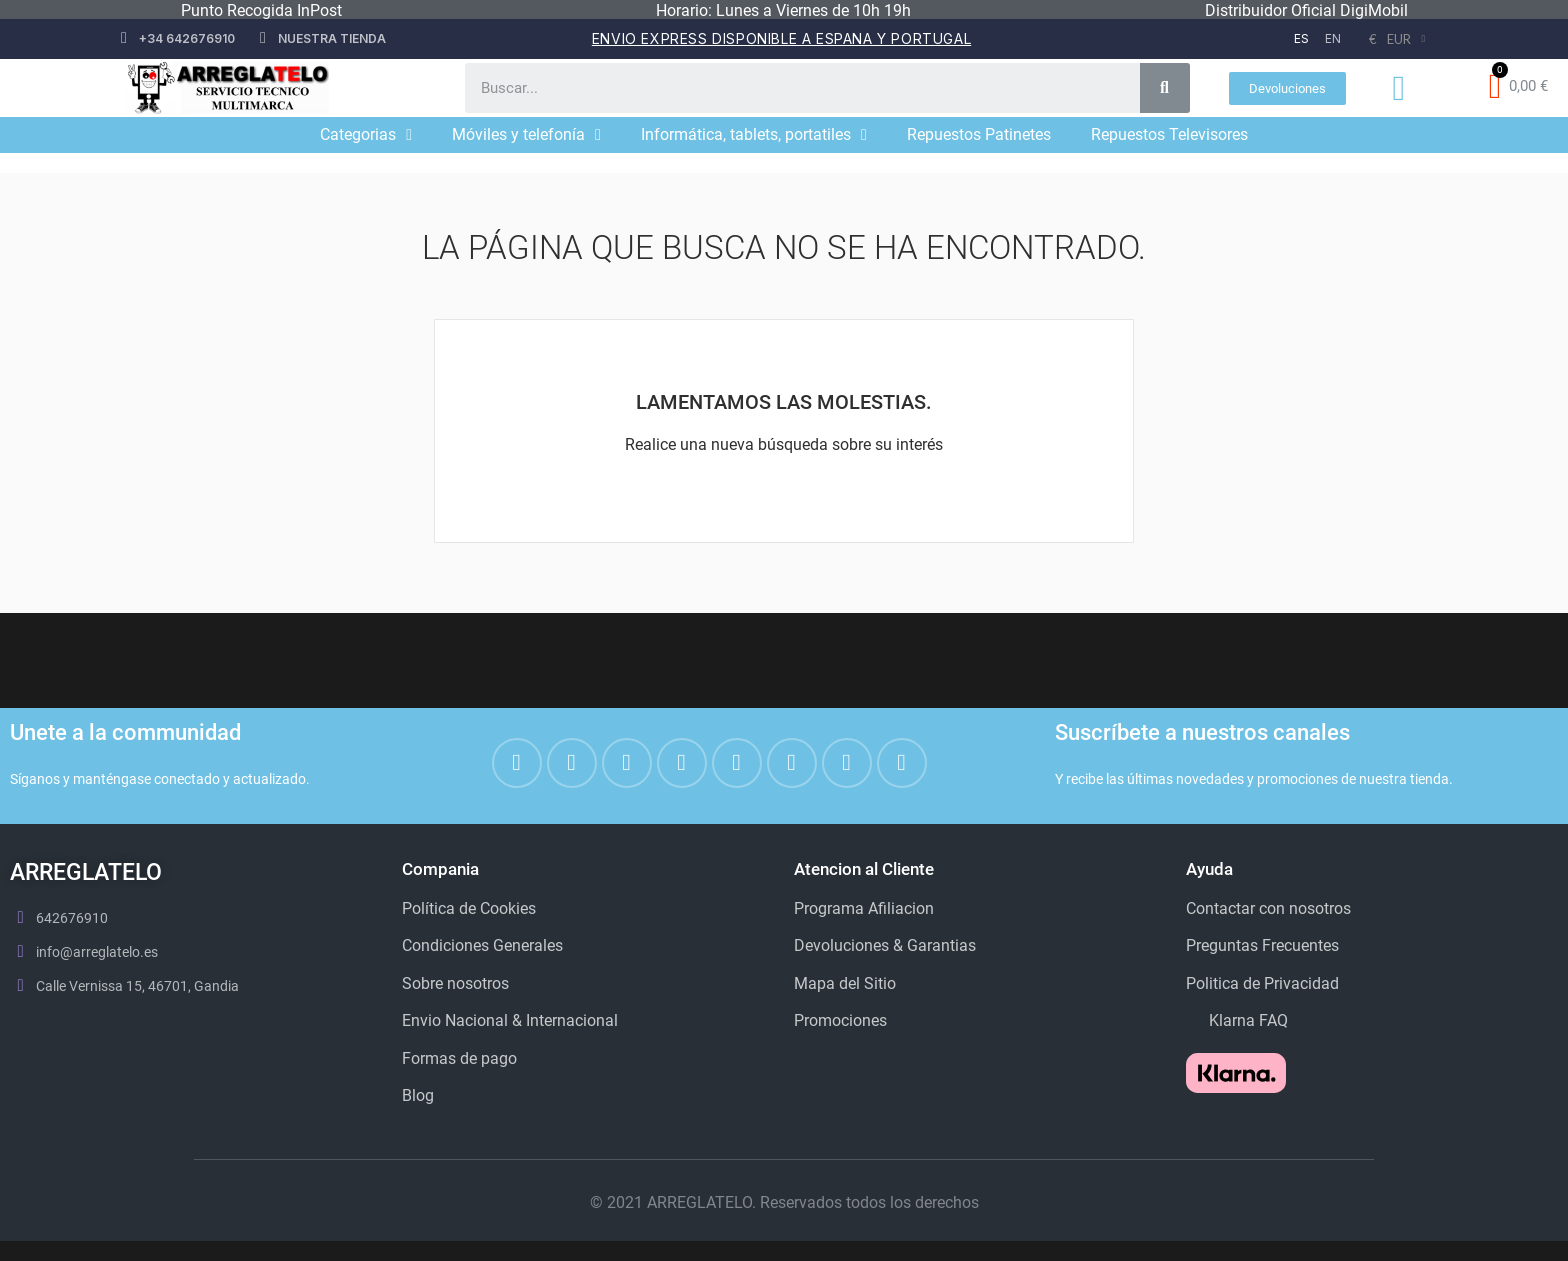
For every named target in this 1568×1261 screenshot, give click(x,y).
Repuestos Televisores (1169, 134)
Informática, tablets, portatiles (754, 135)
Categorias (366, 135)
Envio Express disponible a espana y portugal (781, 38)
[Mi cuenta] (1398, 88)
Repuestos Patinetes (979, 134)
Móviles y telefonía (526, 135)
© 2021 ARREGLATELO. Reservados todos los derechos (784, 1202)
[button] (1287, 88)
